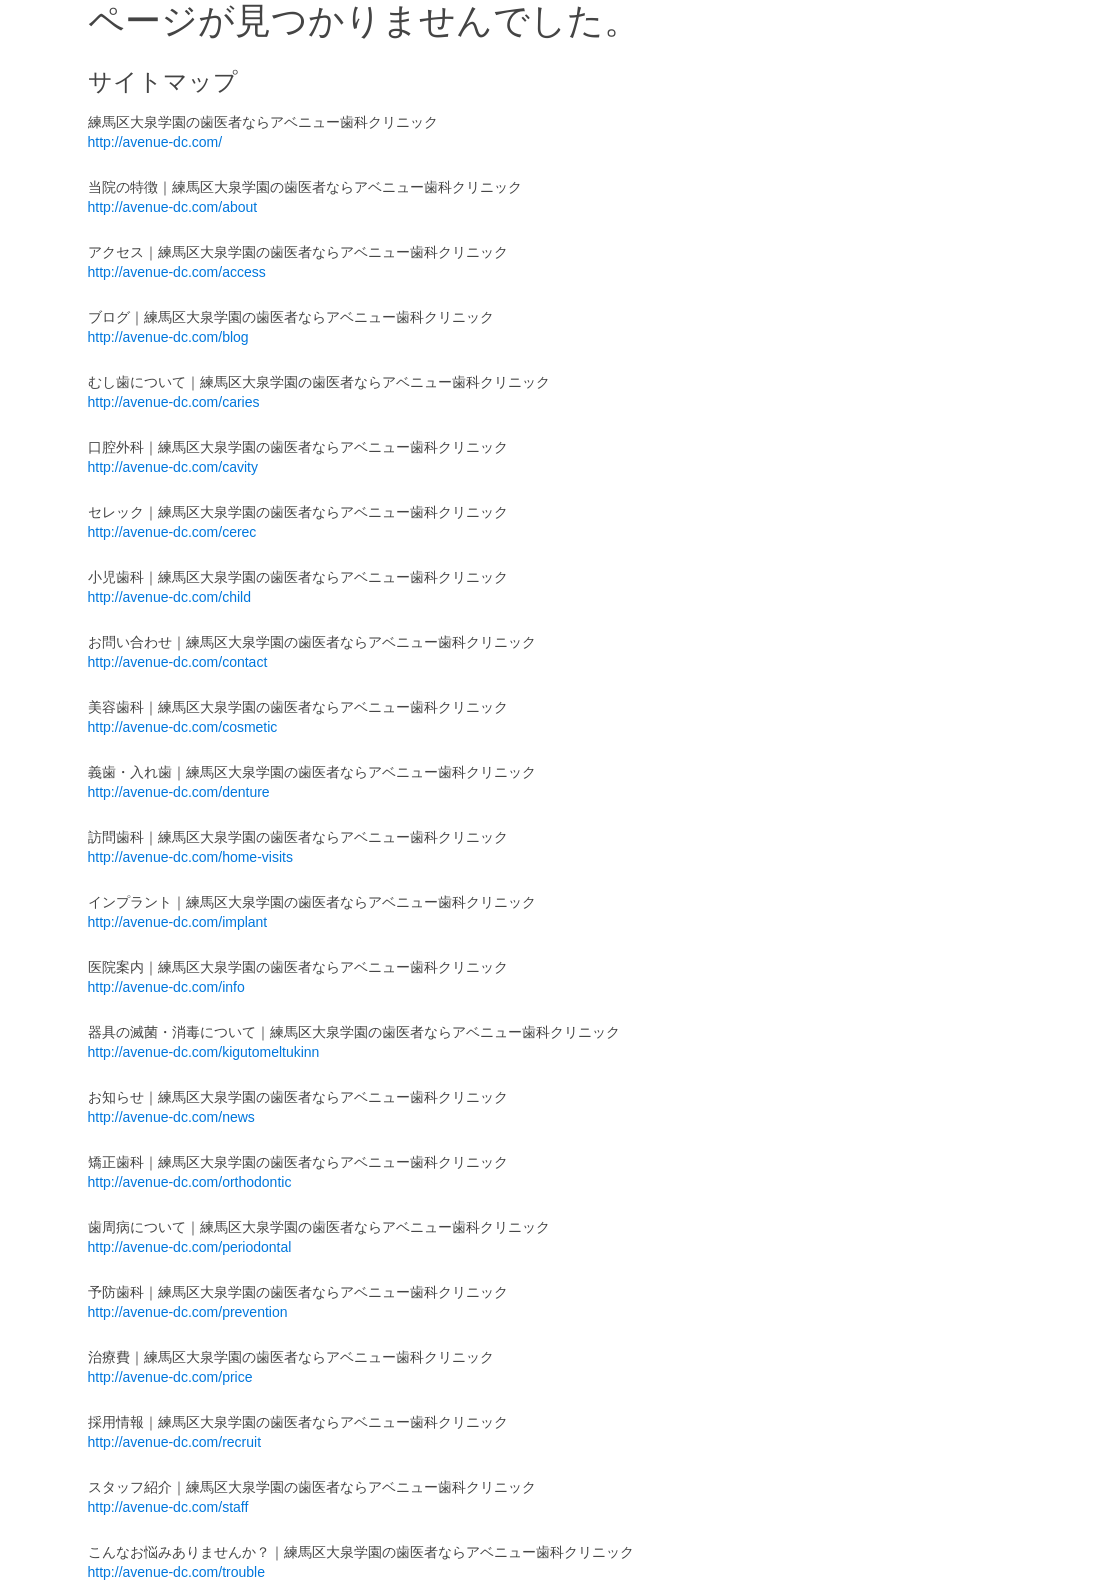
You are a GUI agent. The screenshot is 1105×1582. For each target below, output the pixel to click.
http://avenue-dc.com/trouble (176, 1572)
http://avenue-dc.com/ (155, 142)
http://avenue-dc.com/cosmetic (183, 727)
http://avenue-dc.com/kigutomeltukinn (204, 1052)
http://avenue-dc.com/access (177, 272)
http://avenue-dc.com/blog (168, 337)
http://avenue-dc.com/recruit (175, 1442)
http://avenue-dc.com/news (171, 1117)
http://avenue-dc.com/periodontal (190, 1247)
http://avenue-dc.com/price (170, 1377)
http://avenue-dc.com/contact (178, 662)
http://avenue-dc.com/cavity (173, 467)
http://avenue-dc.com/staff (168, 1507)
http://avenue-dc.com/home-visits (190, 857)
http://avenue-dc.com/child (169, 597)
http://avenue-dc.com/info (166, 987)
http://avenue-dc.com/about (173, 207)
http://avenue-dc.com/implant (178, 922)
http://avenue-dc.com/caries (174, 402)
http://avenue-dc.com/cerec (172, 532)
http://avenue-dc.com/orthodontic (190, 1182)
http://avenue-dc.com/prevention (188, 1312)
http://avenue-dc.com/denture (179, 792)
